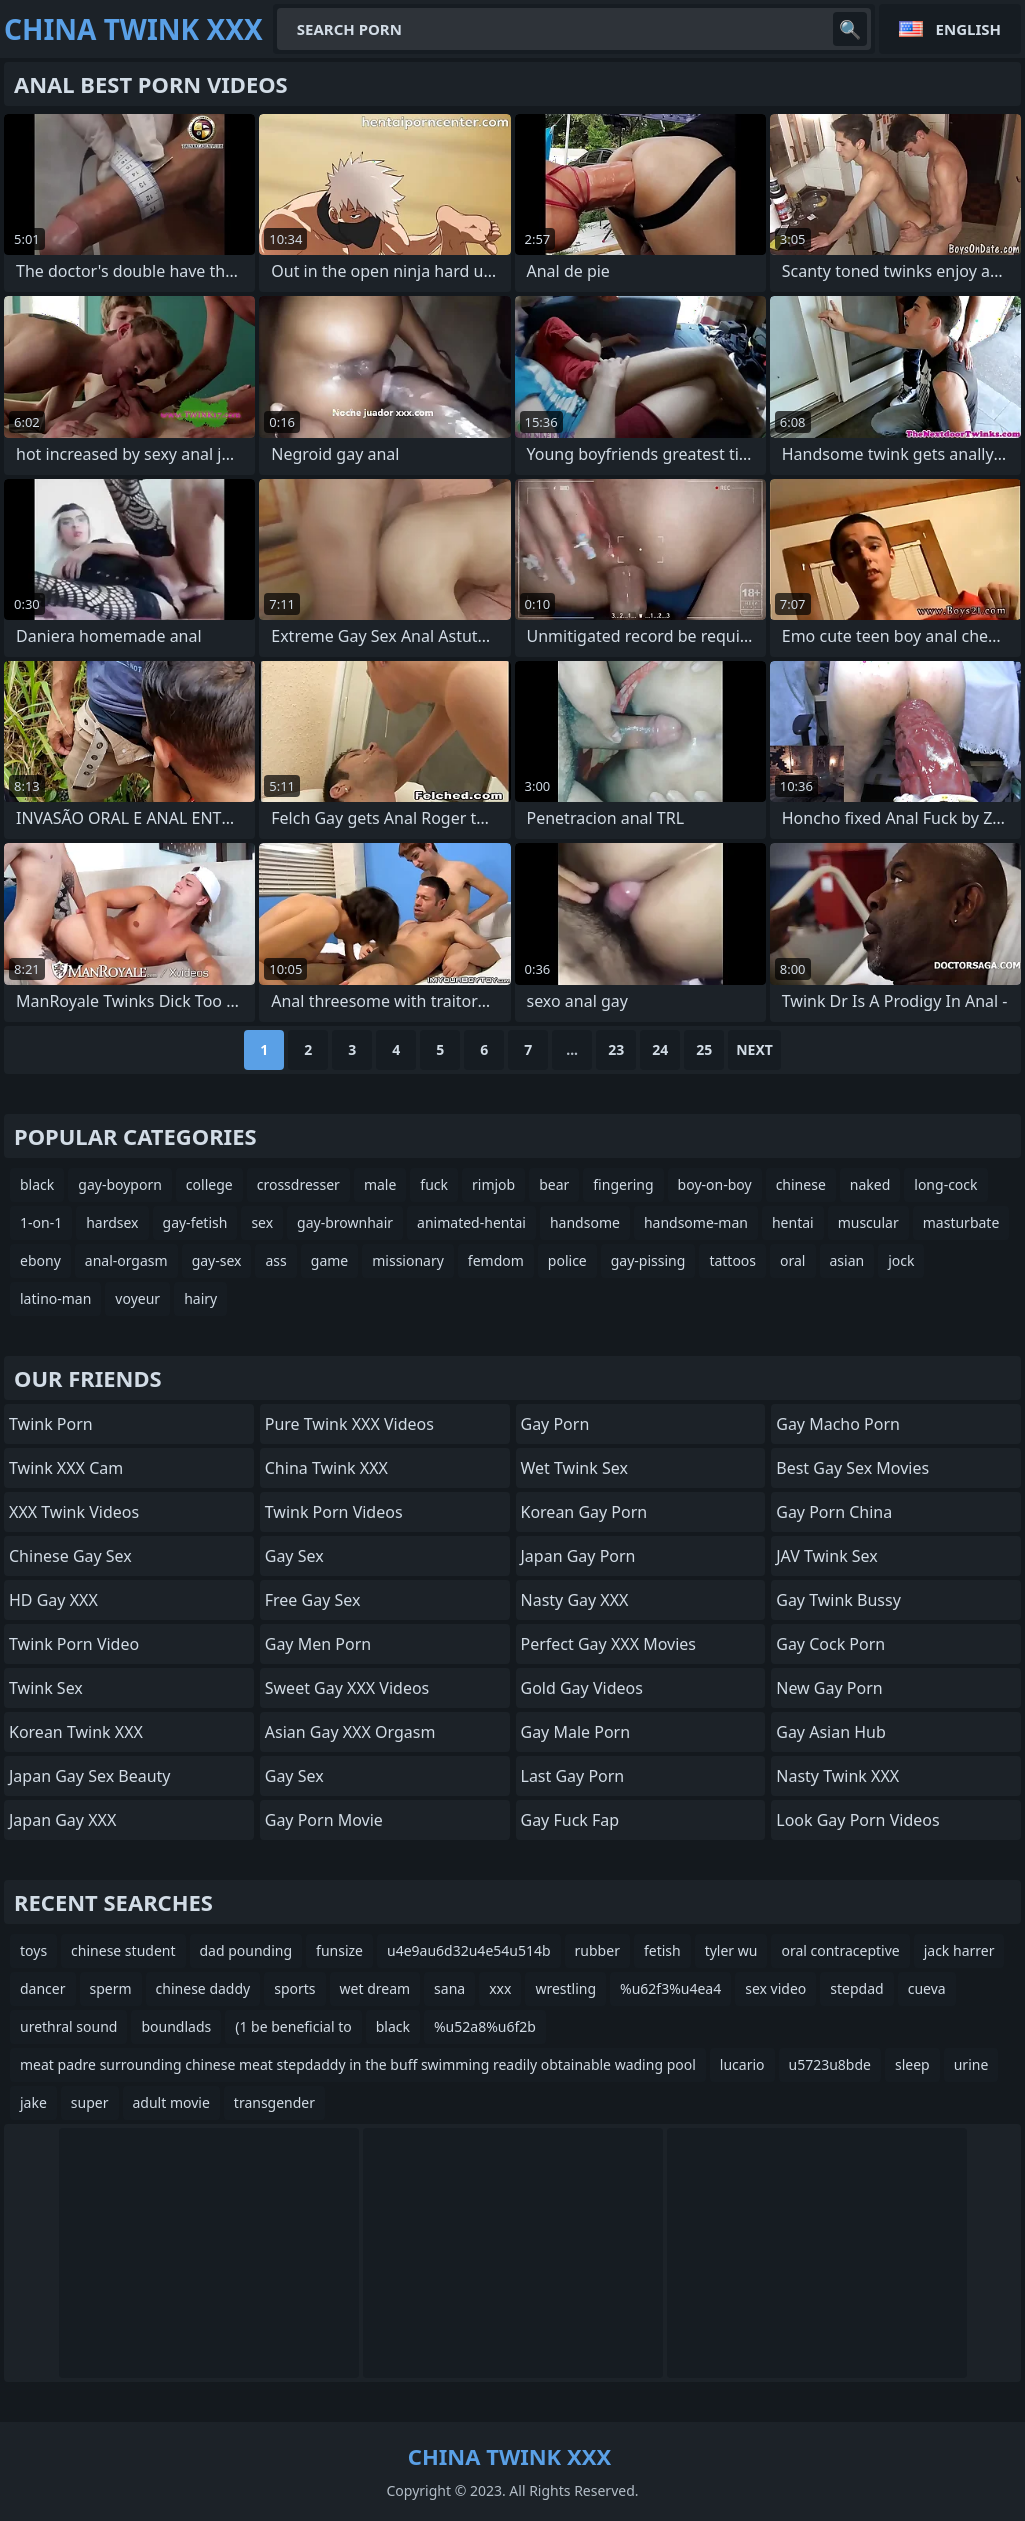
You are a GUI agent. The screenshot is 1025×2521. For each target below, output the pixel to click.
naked (870, 1184)
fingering (623, 1184)
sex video (775, 1988)
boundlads (176, 2026)
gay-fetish (195, 1222)
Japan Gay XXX (62, 1820)
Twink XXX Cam (66, 1468)
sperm (111, 1988)
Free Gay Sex (313, 1600)
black (37, 1184)
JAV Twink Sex (827, 1556)
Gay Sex (294, 1556)
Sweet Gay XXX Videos (347, 1688)
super (90, 2102)
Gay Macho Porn (838, 1424)
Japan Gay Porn (578, 1556)
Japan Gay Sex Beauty (90, 1776)
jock (901, 1260)
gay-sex (217, 1260)
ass (275, 1260)
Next (754, 1049)
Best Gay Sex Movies (852, 1468)
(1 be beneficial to (293, 2026)
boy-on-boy (715, 1184)
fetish (662, 1950)
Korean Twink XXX (76, 1732)
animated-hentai (471, 1222)
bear (554, 1184)
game (329, 1260)
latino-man (55, 1298)
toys (33, 1950)
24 (660, 1049)
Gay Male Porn (576, 1732)
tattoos (732, 1260)
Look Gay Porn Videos (857, 1820)
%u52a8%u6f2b (485, 2026)
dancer (43, 1988)
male (380, 1184)
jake (33, 2102)
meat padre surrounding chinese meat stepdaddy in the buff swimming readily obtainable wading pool (358, 2064)
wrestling (565, 1988)
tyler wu (731, 1950)
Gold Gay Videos (582, 1688)
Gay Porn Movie (324, 1820)
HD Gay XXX (53, 1600)
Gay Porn (555, 1424)
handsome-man (696, 1222)
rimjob (493, 1184)
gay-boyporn (120, 1184)
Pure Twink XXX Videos (349, 1424)
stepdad (856, 1988)
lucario (742, 2064)
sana (449, 1988)
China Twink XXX (326, 1468)
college (209, 1184)
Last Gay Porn (573, 1776)
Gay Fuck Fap (570, 1820)
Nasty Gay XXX (575, 1600)
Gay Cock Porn (830, 1644)
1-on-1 (41, 1222)
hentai (793, 1222)
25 (704, 1049)
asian (847, 1260)
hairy (200, 1298)
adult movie (171, 2102)
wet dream (375, 1988)
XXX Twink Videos (74, 1512)
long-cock (945, 1184)
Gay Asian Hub (831, 1732)
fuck (434, 1184)
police (567, 1260)
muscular (868, 1222)
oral (792, 1260)
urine (971, 2064)
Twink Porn (51, 1424)
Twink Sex (46, 1688)
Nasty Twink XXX (837, 1776)
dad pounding (246, 1950)
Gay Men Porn (318, 1644)
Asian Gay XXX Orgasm (350, 1732)
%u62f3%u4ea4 (670, 1988)
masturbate (961, 1222)
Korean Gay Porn (584, 1512)
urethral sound (68, 2026)
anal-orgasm (126, 1260)
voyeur (137, 1298)
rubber (597, 1950)
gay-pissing (648, 1260)
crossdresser (298, 1184)
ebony (40, 1260)
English (968, 29)
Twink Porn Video (74, 1644)
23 (616, 1049)
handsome (585, 1222)
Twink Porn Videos (334, 1512)
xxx (500, 1988)
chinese (801, 1184)
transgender (274, 2102)
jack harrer (959, 1950)
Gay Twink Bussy (838, 1600)
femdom (496, 1260)
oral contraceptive (840, 1950)
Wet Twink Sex (574, 1468)
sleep (912, 2064)
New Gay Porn (829, 1688)
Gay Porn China (834, 1512)
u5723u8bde (830, 2064)
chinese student (123, 1950)
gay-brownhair (345, 1222)
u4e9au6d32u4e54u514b (469, 1950)
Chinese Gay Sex (70, 1556)
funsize (339, 1950)
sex (262, 1222)
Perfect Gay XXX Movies (609, 1644)
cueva (927, 1988)
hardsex (112, 1222)
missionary (408, 1260)
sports (294, 1988)
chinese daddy (203, 1988)
